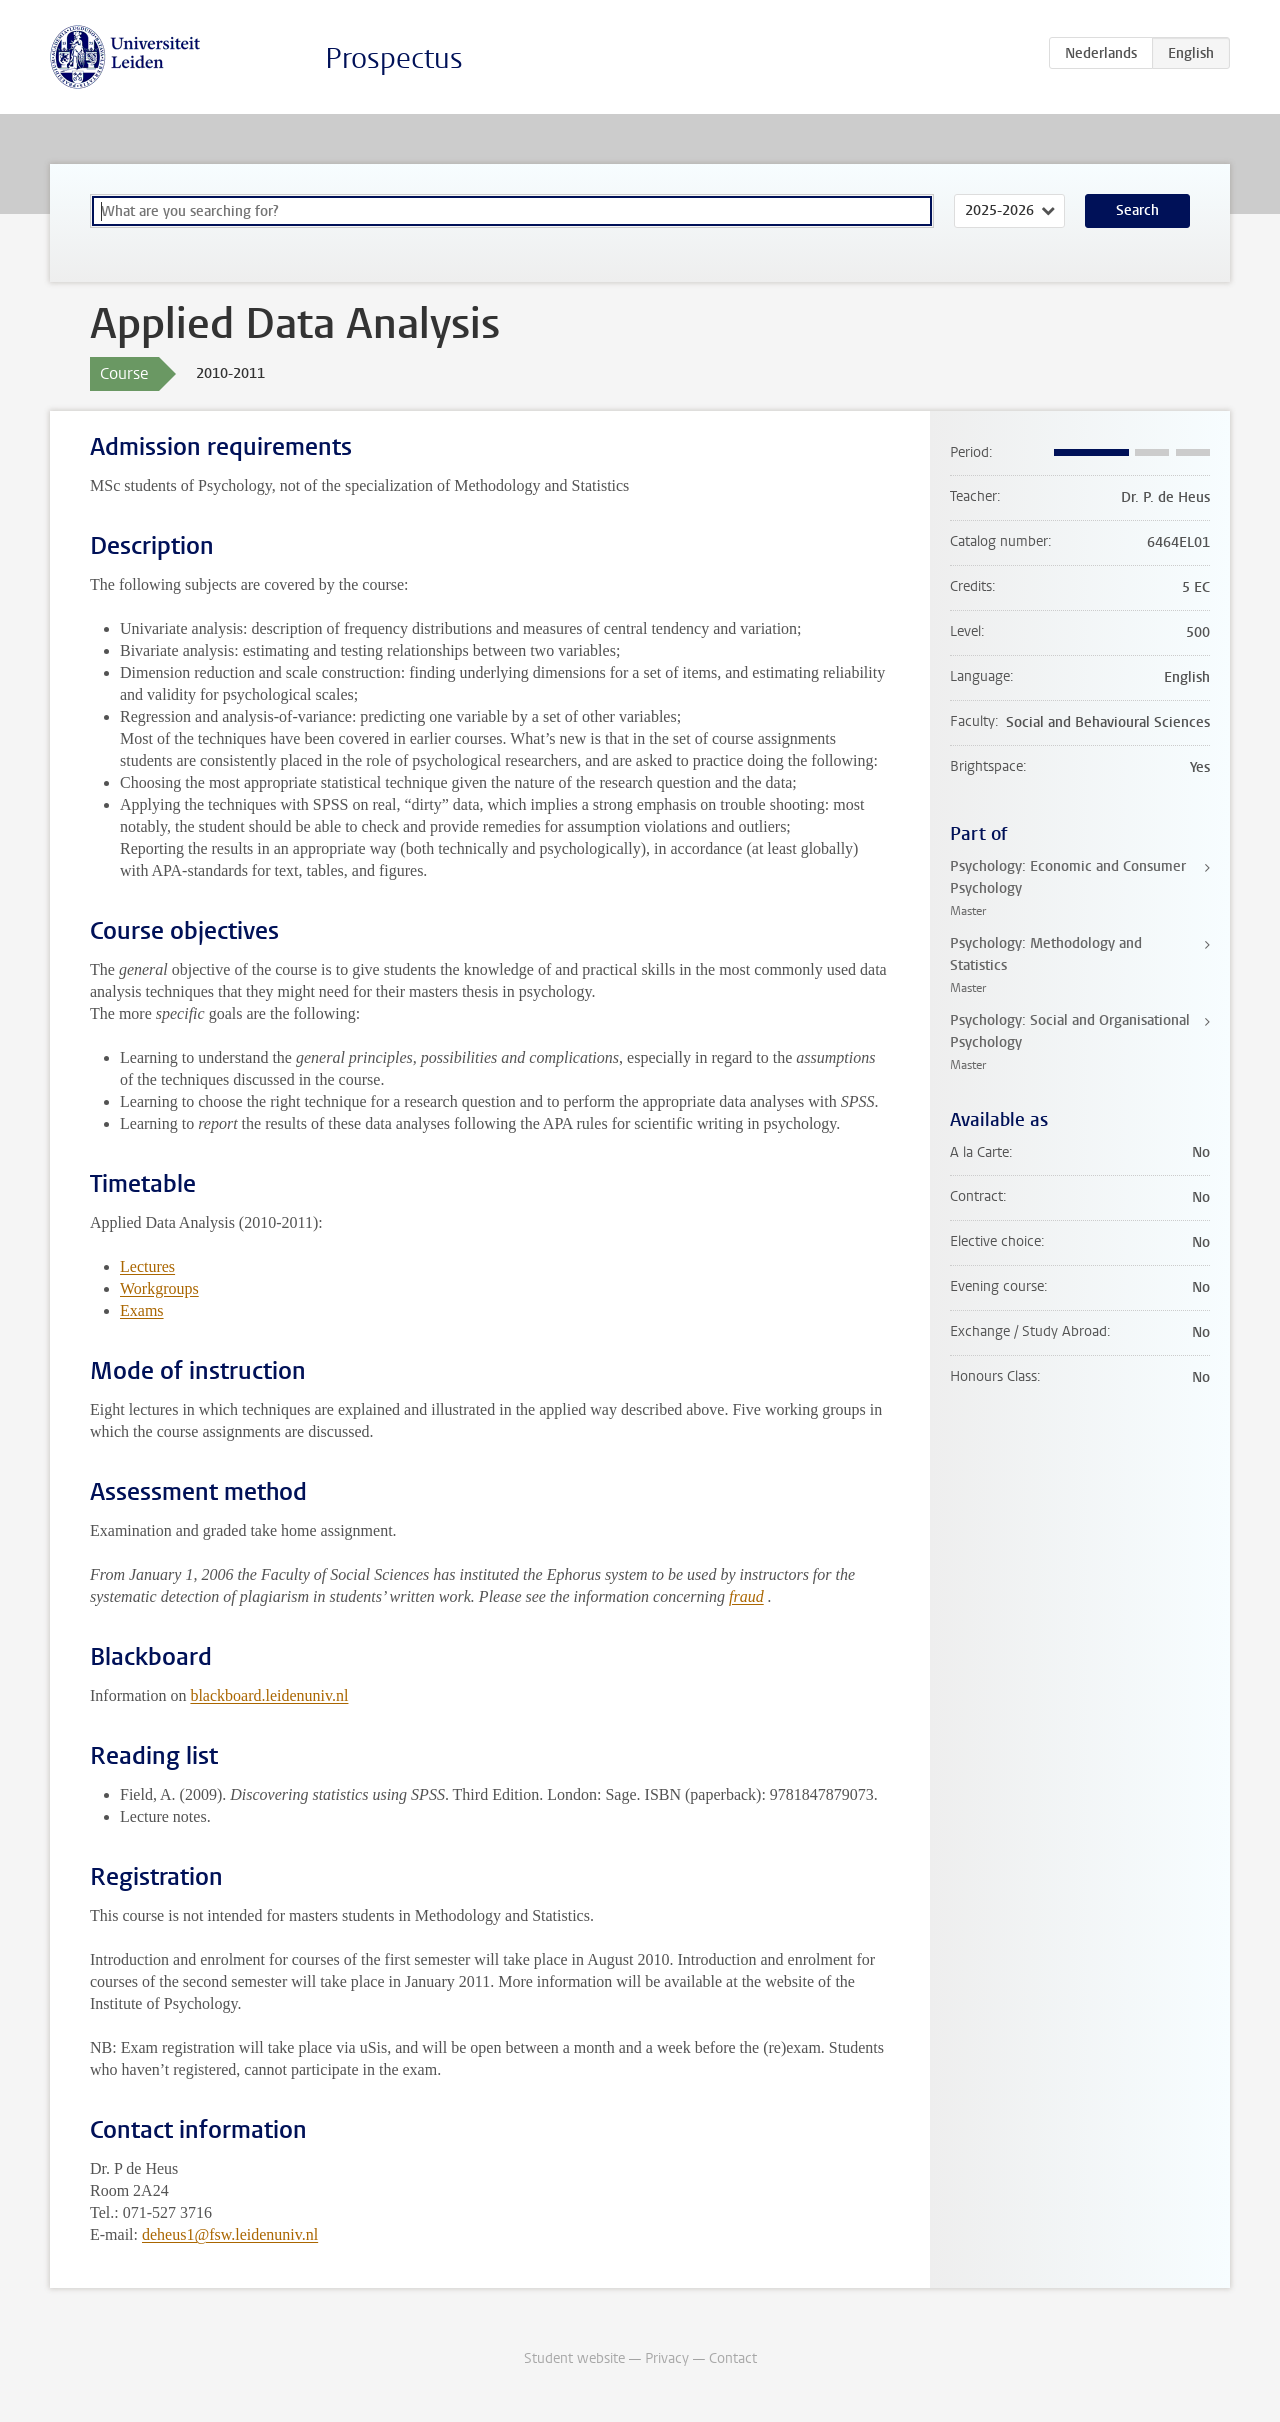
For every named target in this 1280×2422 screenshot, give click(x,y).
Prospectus (394, 58)
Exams (142, 1310)
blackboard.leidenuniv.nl (269, 1695)
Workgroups (159, 1288)
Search (1137, 210)
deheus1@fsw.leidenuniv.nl (230, 2234)
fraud (746, 1596)
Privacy (667, 2358)
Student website (574, 2358)
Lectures (147, 1266)
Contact (733, 2358)
